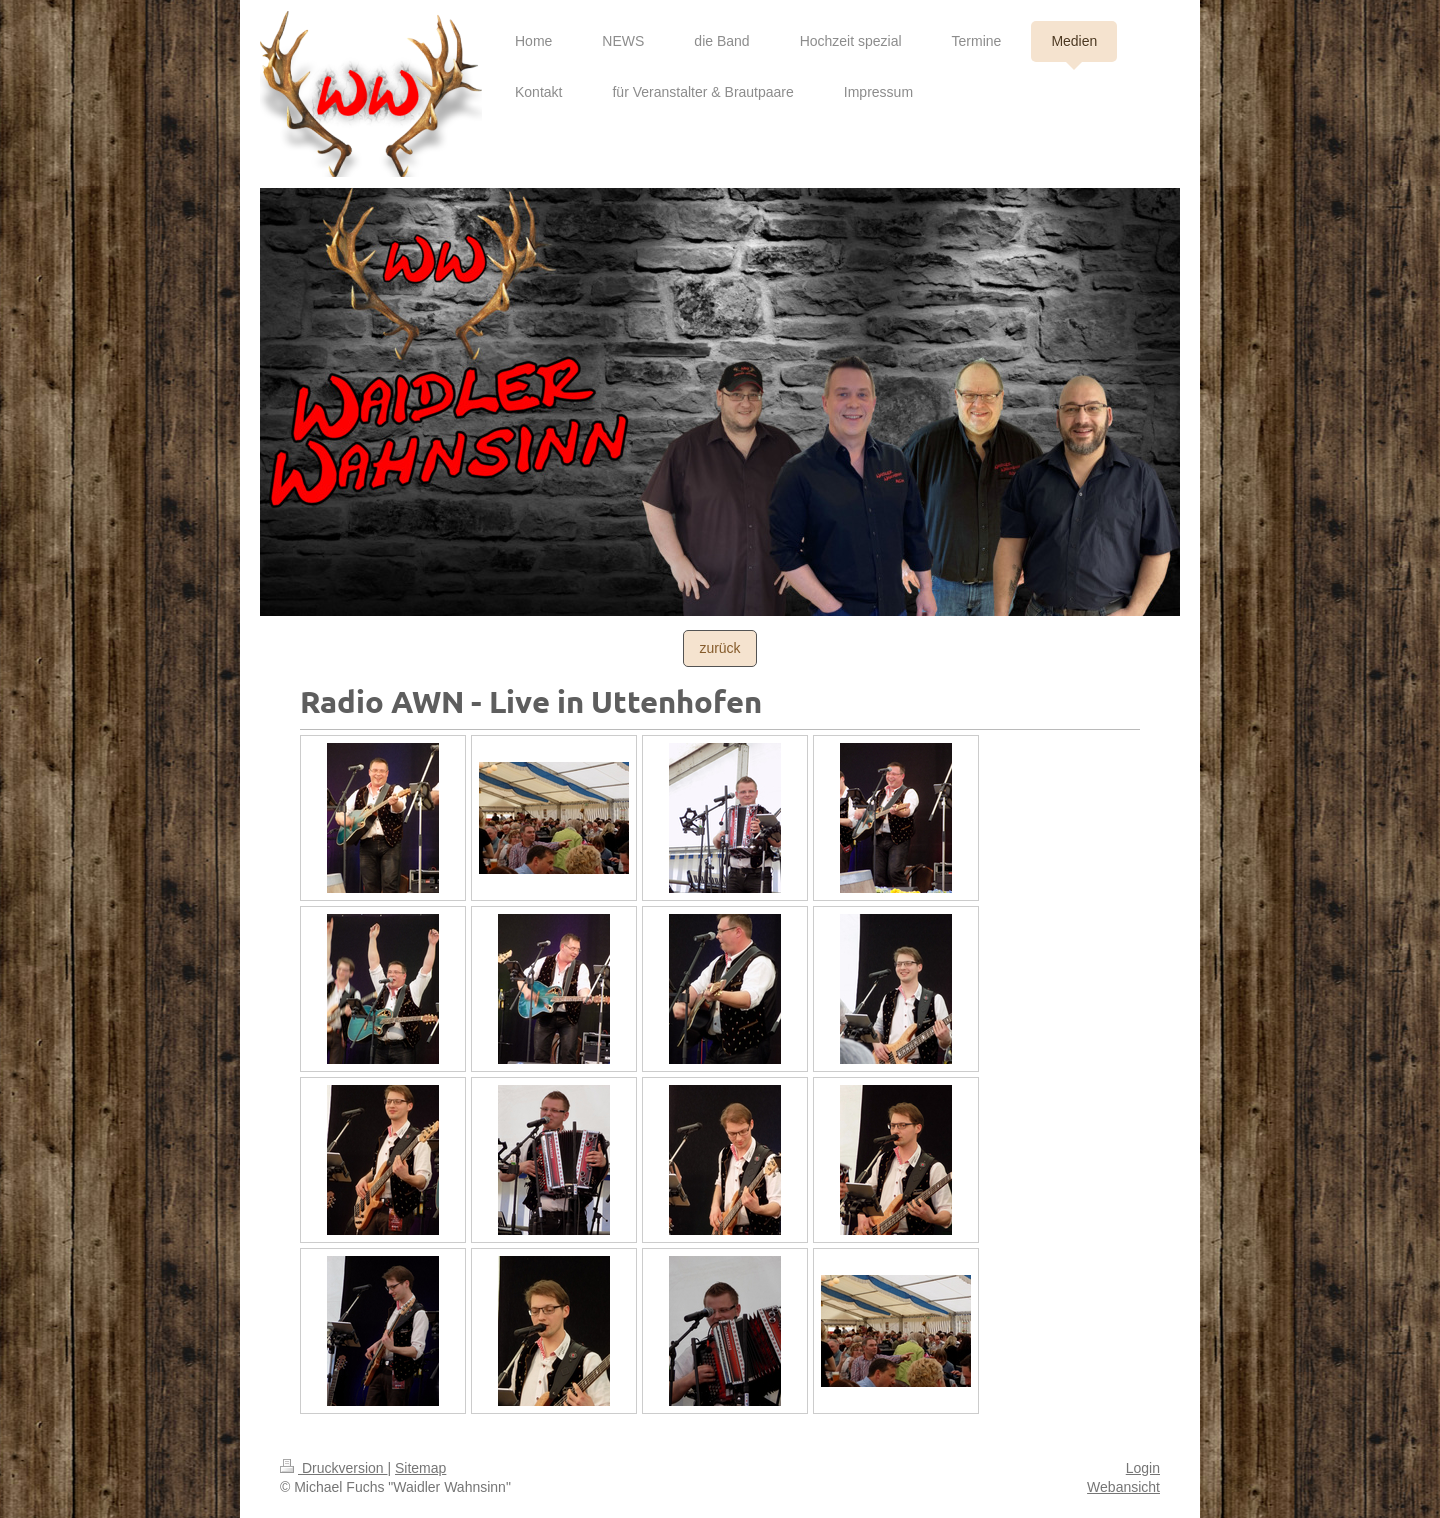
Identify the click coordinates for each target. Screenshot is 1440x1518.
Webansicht (1123, 1487)
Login (1143, 1468)
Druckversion (333, 1468)
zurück (719, 648)
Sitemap (420, 1468)
